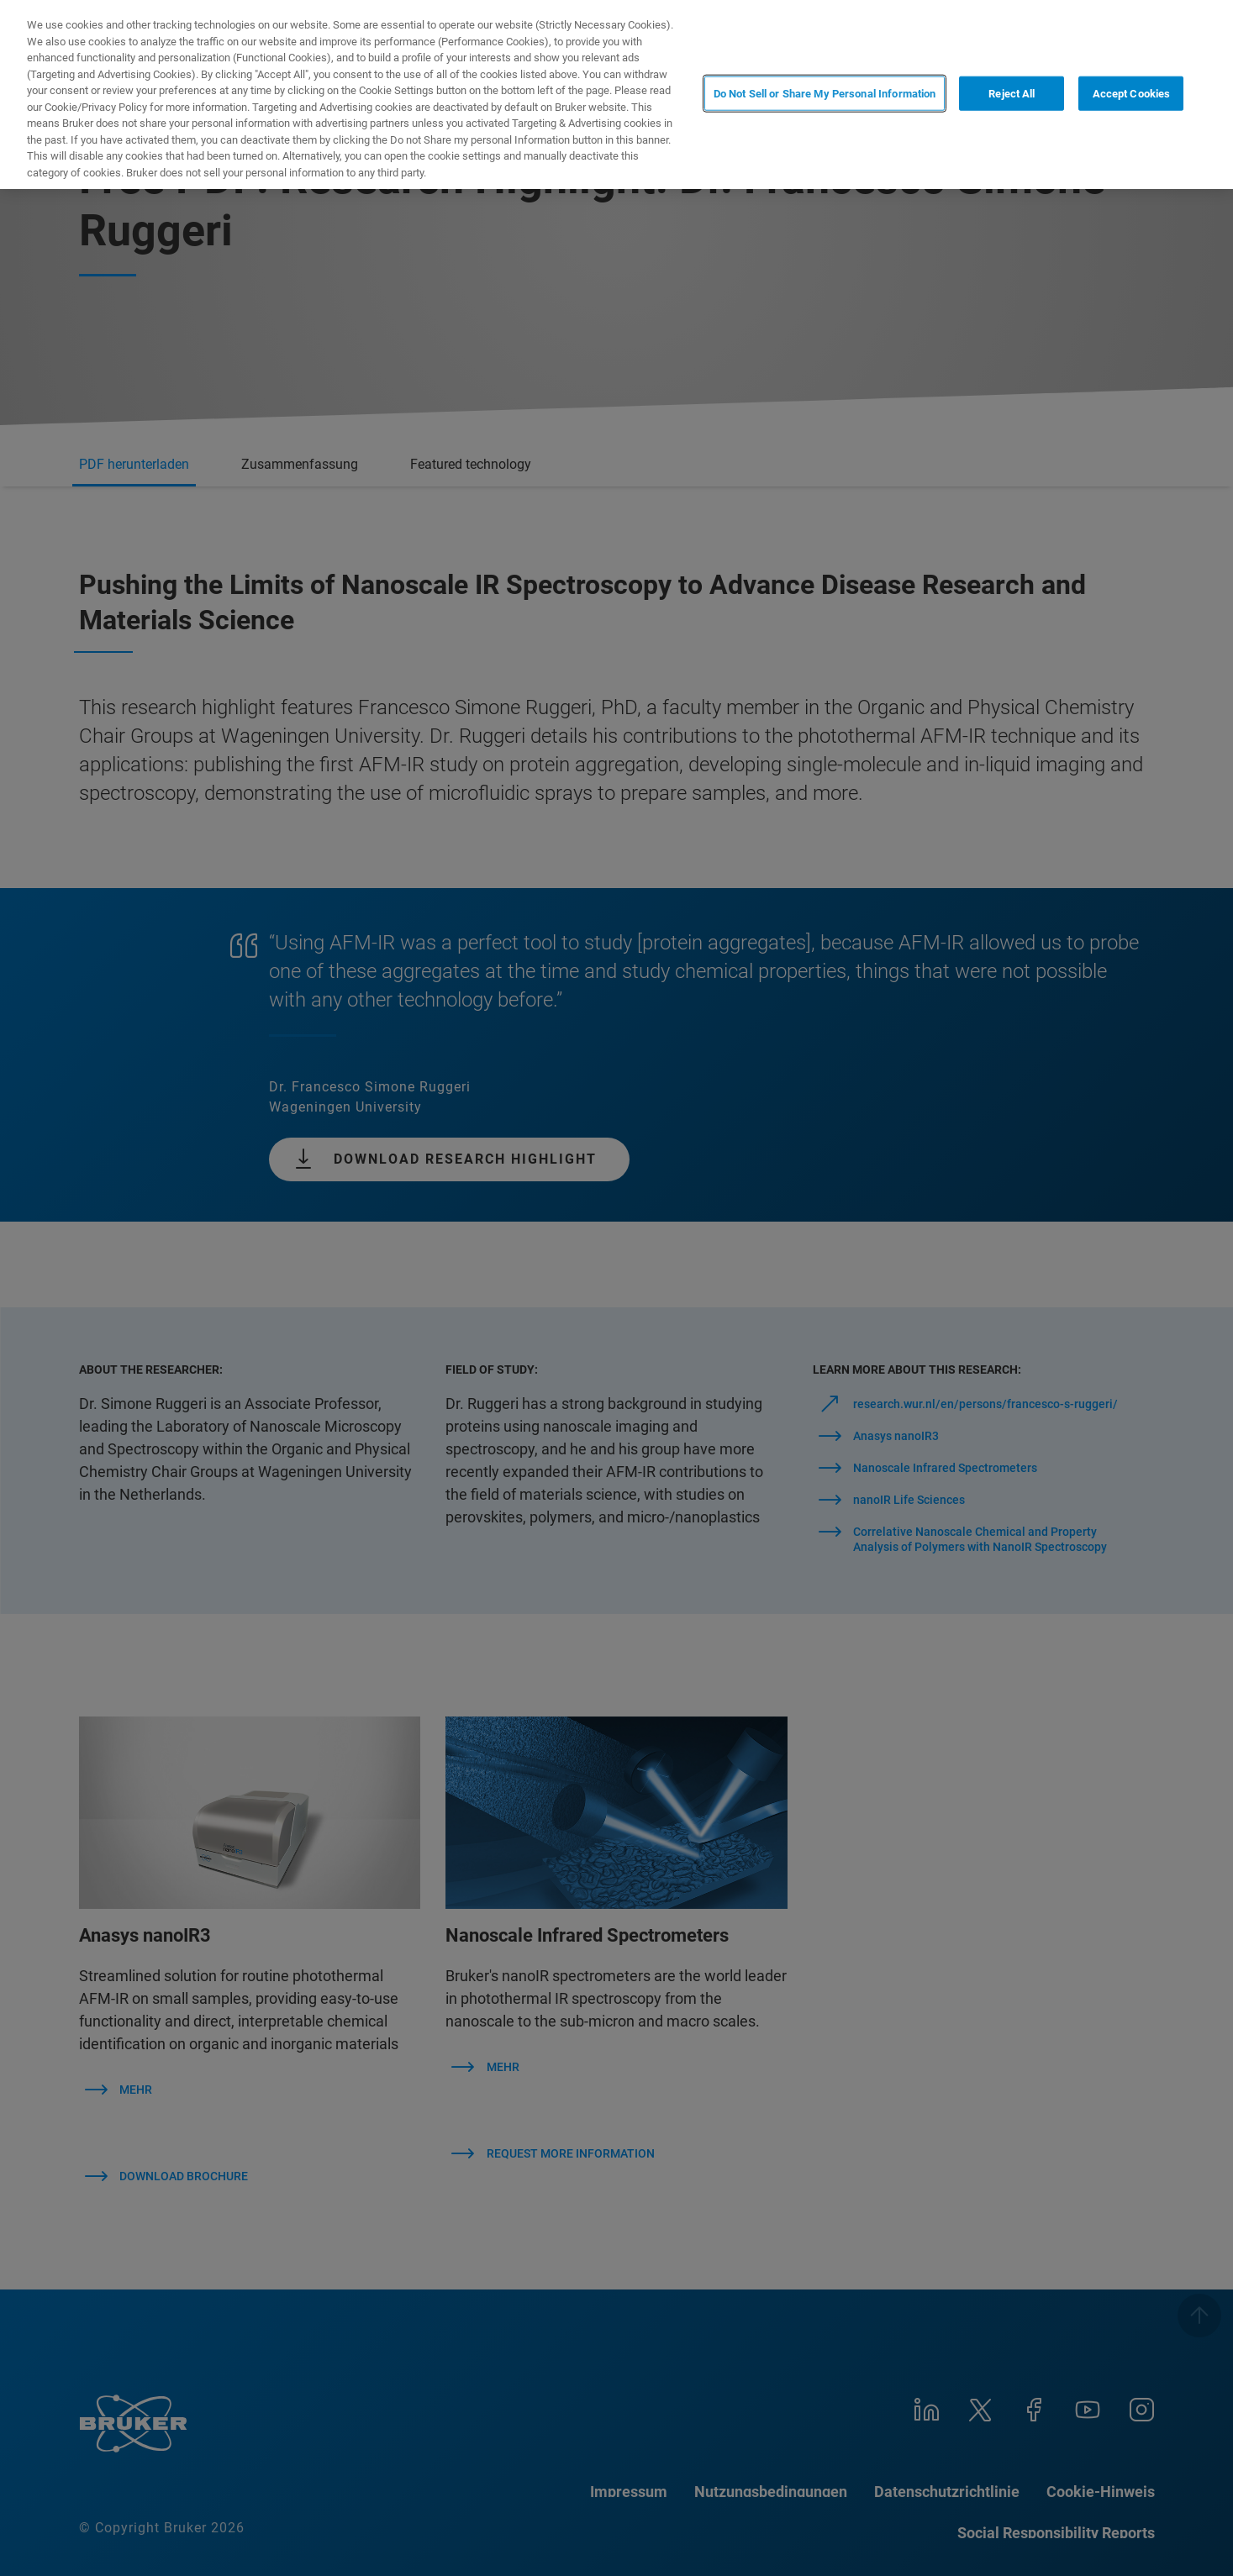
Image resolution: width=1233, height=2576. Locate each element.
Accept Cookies (1132, 93)
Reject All (1011, 93)
